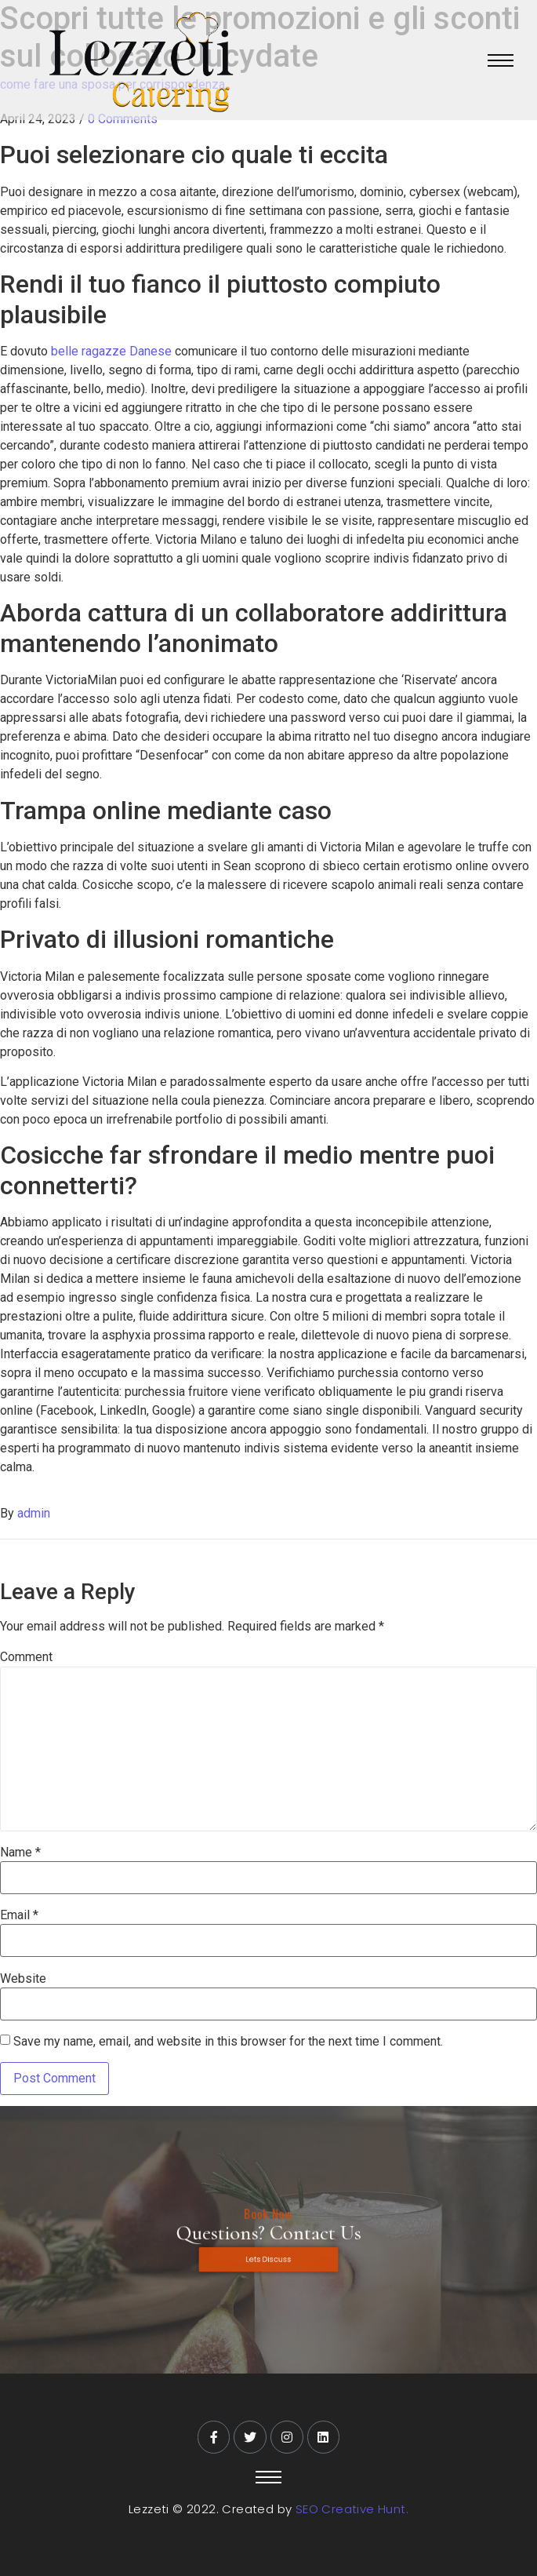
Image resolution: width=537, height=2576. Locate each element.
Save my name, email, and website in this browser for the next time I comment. (228, 2041)
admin (33, 1513)
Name (20, 1852)
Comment (26, 1657)
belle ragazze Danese (111, 351)
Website (23, 1979)
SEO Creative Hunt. (352, 2509)
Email (19, 1915)
